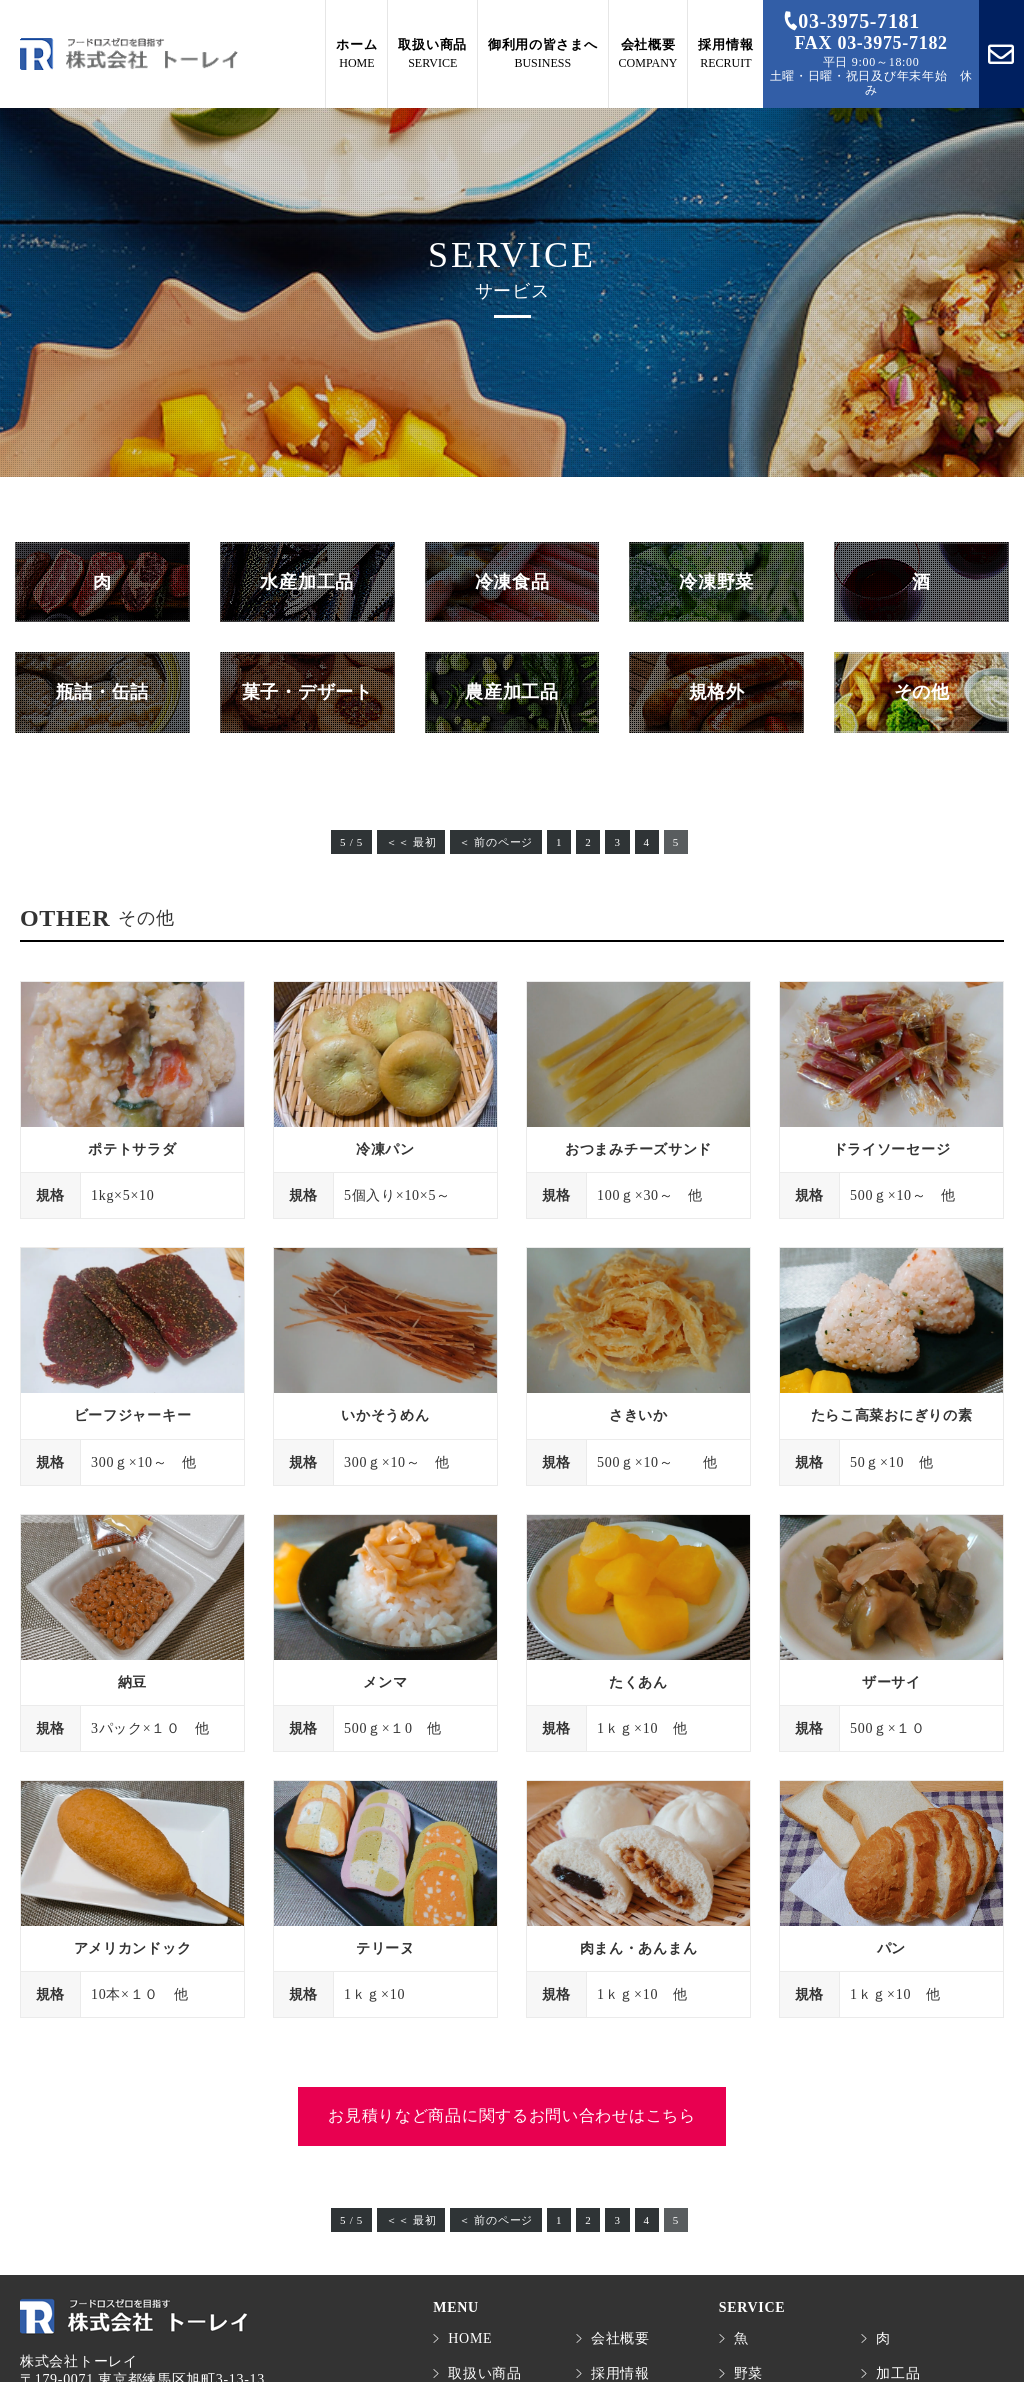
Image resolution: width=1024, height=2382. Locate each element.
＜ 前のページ (496, 842)
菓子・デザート (307, 692)
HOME (470, 2338)
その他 (922, 692)
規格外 (717, 692)
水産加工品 (307, 582)
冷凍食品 (512, 582)
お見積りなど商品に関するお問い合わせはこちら (511, 2115)
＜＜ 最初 (411, 842)
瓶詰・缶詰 (103, 692)
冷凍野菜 (716, 582)
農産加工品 (512, 692)
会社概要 (620, 2338)
